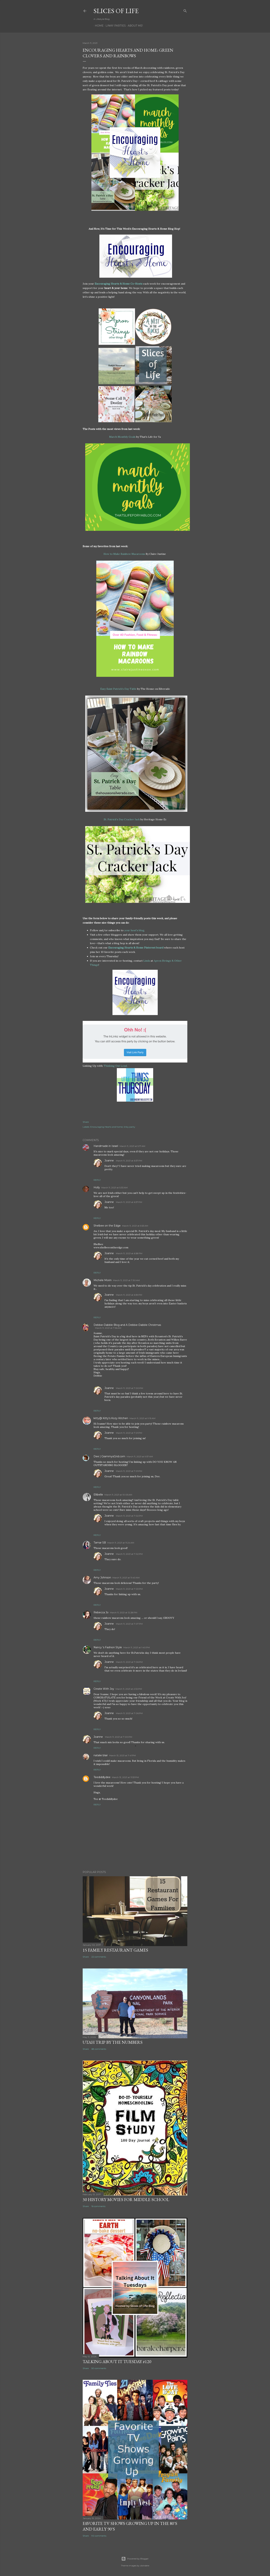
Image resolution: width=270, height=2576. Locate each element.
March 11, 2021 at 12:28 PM (123, 1612)
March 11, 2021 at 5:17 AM (132, 1146)
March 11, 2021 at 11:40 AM (126, 1577)
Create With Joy (104, 1688)
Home (98, 25)
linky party (129, 1126)
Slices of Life (116, 11)
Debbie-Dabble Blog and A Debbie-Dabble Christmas (127, 1325)
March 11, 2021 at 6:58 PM (129, 1253)
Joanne (109, 1160)
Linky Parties (114, 25)
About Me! (134, 25)
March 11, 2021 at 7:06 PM (129, 1662)
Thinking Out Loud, (115, 1065)
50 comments (98, 2368)
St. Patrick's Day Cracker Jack (122, 819)
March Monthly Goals (122, 436)
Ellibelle (98, 1494)
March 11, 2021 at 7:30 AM (126, 1280)
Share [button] (86, 1122)
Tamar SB (100, 1542)
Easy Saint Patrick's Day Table (118, 688)
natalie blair (101, 1755)
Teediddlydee (102, 1777)
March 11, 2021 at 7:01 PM (129, 1432)
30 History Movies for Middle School (126, 2199)
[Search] (185, 10)
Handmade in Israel (106, 1146)
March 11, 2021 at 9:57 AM (140, 1456)
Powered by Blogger (135, 2559)
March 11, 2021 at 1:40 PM (136, 1647)
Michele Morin (103, 1280)
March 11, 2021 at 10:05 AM (118, 1494)
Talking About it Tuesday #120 (117, 2361)
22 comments (98, 1956)
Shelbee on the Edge (107, 1225)
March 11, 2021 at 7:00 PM (129, 1388)
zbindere (144, 2565)
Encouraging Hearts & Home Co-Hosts (118, 283)
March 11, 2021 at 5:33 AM (114, 1187)
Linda (146, 960)
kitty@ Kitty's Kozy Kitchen (111, 1418)
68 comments (98, 2049)
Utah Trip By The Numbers (112, 2042)
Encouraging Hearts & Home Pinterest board (135, 947)
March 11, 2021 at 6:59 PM (129, 1294)
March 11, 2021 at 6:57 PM (129, 1160)
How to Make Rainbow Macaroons (125, 554)
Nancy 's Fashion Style (108, 1647)
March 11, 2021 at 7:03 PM (129, 1588)
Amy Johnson (102, 1577)
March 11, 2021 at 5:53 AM (135, 1225)
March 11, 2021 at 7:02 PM (129, 1515)
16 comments (98, 2206)
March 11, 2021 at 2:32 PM (129, 1689)
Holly (97, 1187)
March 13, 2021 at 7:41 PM (122, 1755)
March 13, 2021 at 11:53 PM (125, 1777)
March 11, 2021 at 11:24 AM (120, 1542)
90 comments (98, 2535)
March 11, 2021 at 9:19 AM (142, 1418)
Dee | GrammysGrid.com (109, 1456)
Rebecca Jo (101, 1612)
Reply (97, 1180)
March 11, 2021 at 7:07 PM (129, 1623)
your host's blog (134, 930)
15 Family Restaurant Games (115, 1950)
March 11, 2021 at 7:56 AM (108, 1328)
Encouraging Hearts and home (106, 1126)
